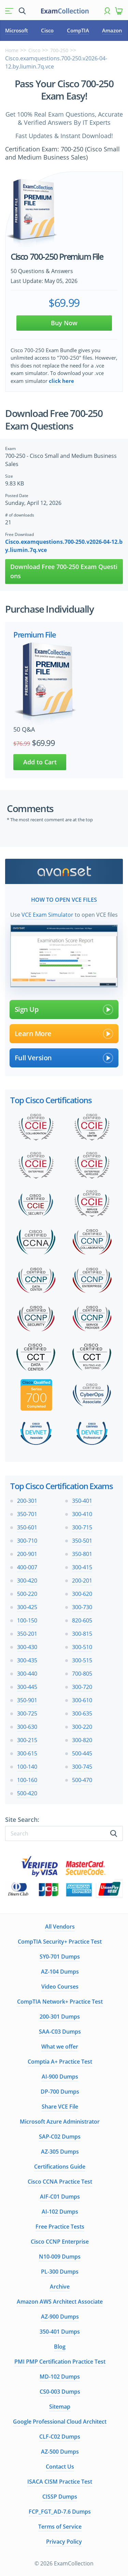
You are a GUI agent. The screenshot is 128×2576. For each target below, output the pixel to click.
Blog (60, 2346)
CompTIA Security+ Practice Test (60, 1941)
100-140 (27, 1766)
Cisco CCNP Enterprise (60, 2241)
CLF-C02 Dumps (59, 2436)
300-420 (27, 1580)
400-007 (27, 1567)
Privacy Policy (64, 2541)
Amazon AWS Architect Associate (60, 2301)
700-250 (59, 50)
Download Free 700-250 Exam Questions (63, 571)
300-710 (27, 1540)
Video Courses (60, 1986)
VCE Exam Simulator (47, 914)
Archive (60, 2286)
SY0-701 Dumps (60, 1956)
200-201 (82, 1580)
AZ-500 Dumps (60, 2451)
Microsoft (16, 30)
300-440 (27, 1673)
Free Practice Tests (59, 2226)
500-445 (82, 1753)
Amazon (112, 30)
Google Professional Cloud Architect (59, 2421)
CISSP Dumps (59, 2496)
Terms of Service (60, 2526)
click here (61, 380)
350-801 (82, 1554)
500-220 (27, 1594)
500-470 (82, 1780)
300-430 (27, 1647)
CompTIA (78, 30)
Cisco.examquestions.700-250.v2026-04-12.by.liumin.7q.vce (64, 546)
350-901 (27, 1700)
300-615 (27, 1753)
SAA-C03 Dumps (60, 2031)
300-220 (82, 1727)
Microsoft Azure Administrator (60, 2121)
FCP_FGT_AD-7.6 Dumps (60, 2511)
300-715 (82, 1527)
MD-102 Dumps (60, 2376)
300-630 (27, 1727)
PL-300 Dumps (60, 2271)
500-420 (27, 1793)
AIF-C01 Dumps (60, 2196)
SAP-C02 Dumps (60, 2136)
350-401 (82, 1500)
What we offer (59, 2046)
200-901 (27, 1554)
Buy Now (64, 323)
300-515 (82, 1660)
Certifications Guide (59, 2166)
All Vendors (60, 1926)
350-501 (82, 1540)
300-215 (27, 1740)
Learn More (64, 1033)
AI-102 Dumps (60, 2211)
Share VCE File (60, 2106)
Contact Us (60, 2466)
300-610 (82, 1700)
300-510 (82, 1647)
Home (11, 50)
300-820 (82, 1740)
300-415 (82, 1567)
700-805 (82, 1673)
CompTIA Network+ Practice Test (60, 2001)
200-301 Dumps (60, 2016)
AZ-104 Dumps (60, 1971)
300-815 (82, 1633)
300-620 (82, 1594)
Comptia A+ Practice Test (60, 2061)
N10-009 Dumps (60, 2256)
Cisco (47, 30)
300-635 (82, 1713)
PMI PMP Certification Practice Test (59, 2361)
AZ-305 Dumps (60, 2151)
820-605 (82, 1620)
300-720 (82, 1687)
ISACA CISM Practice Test (59, 2481)
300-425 (27, 1607)
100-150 (27, 1620)
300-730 (82, 1607)
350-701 (27, 1514)
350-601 (27, 1527)
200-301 (27, 1500)
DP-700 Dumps (60, 2091)
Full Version (64, 1057)
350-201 (27, 1633)
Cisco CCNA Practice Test (60, 2181)
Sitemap (59, 2406)
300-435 (27, 1660)
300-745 (82, 1766)
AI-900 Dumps (60, 2076)
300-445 (27, 1687)
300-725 (27, 1713)
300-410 (82, 1514)
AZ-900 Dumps (60, 2316)
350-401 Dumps (60, 2331)
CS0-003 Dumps (60, 2391)
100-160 (27, 1780)
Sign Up (64, 1009)
